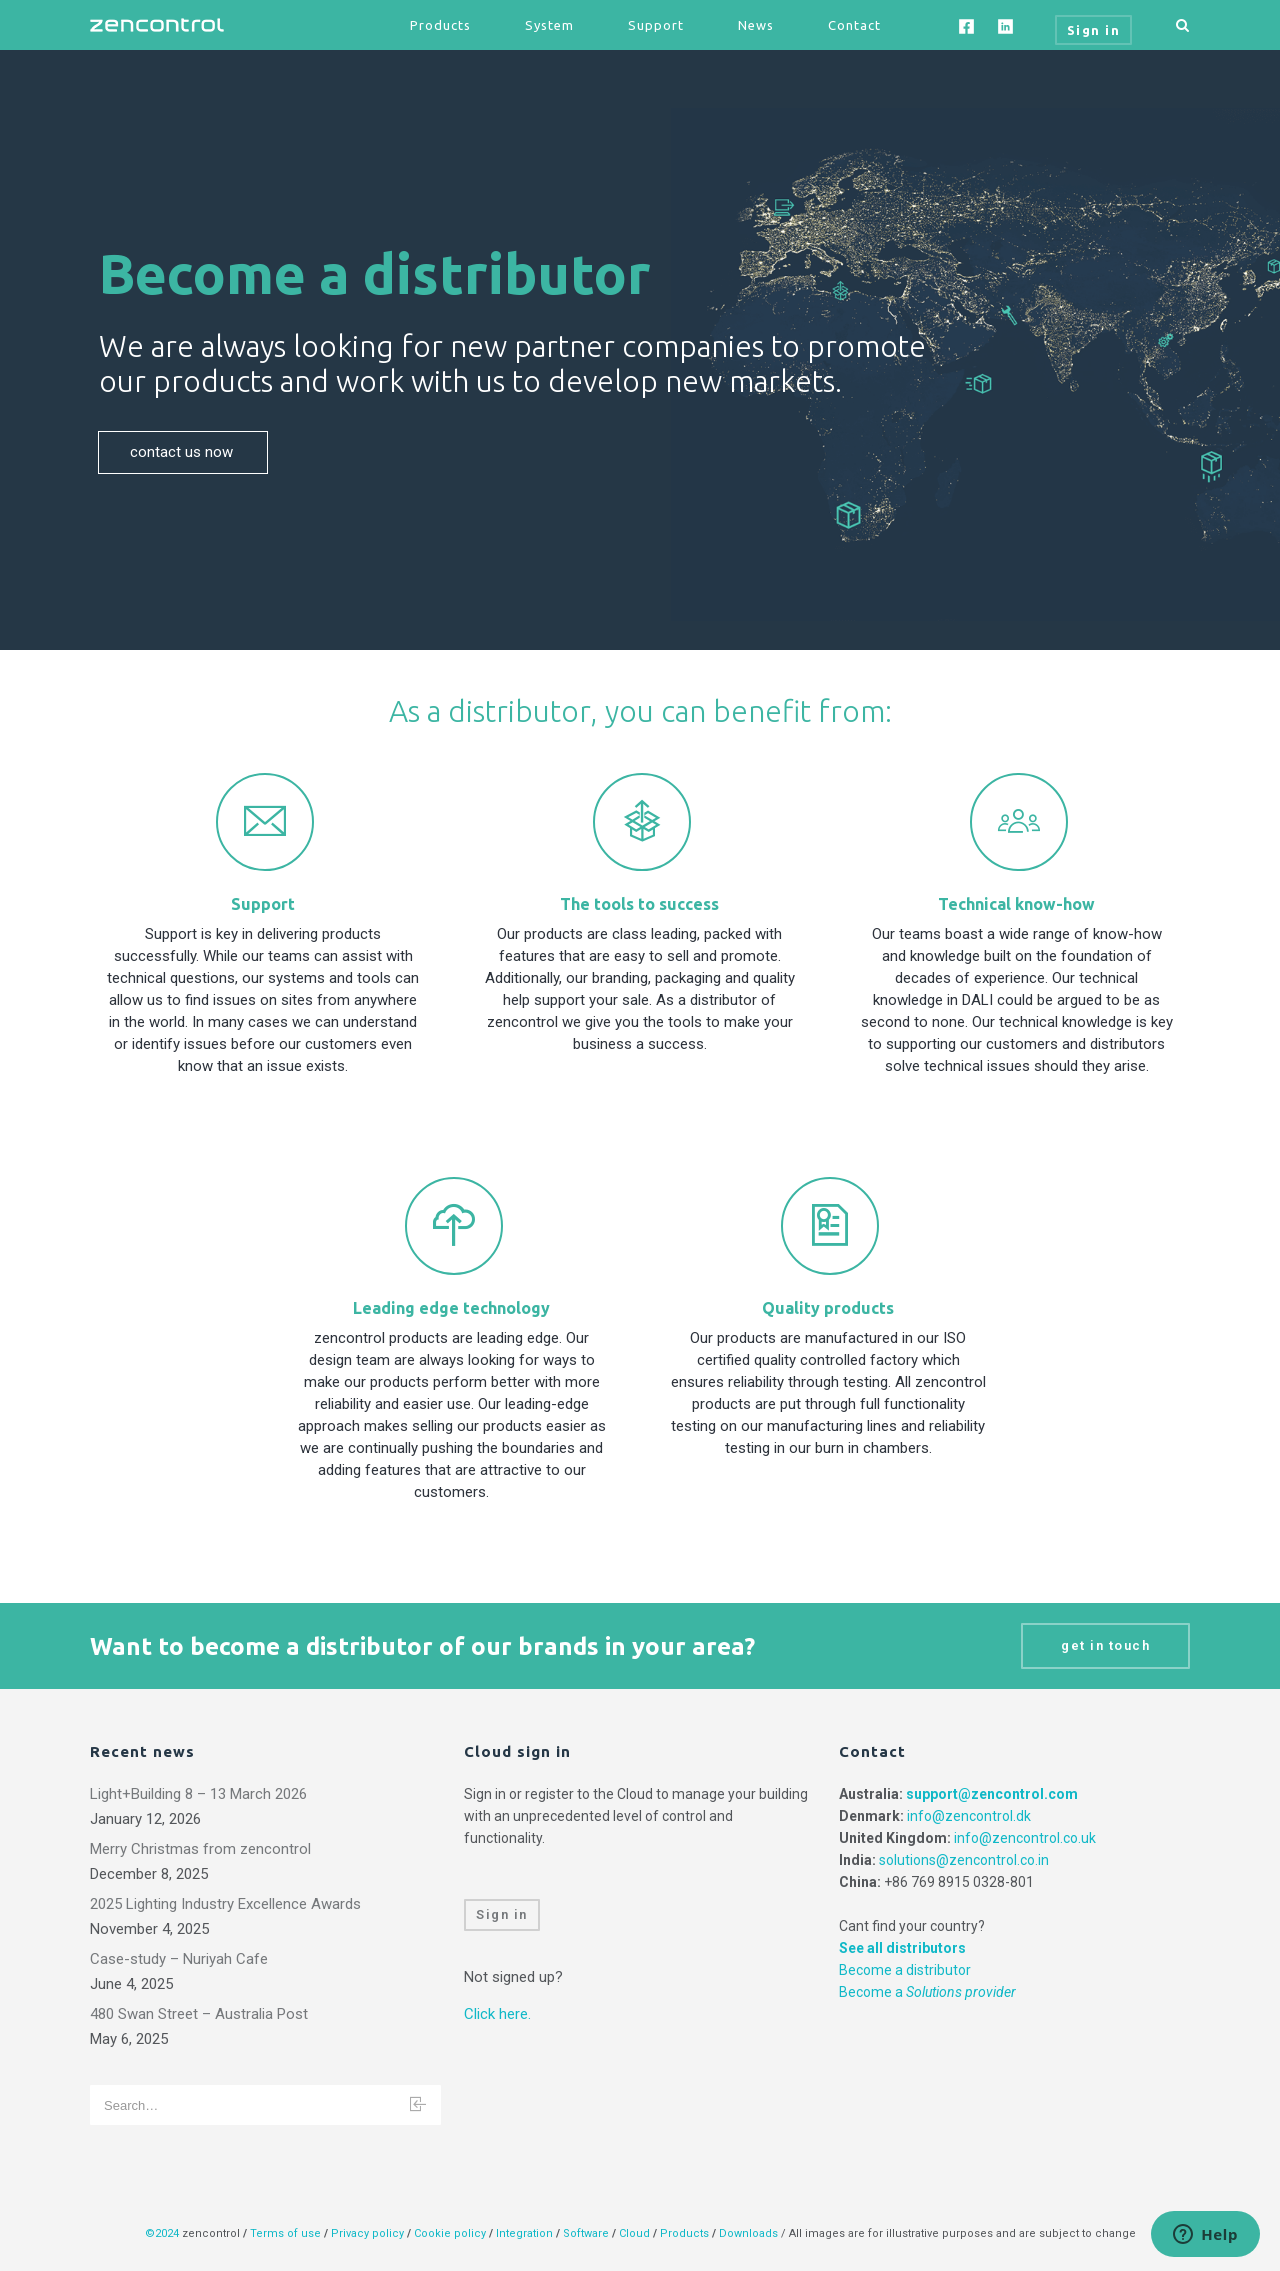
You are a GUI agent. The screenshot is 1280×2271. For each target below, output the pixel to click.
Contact (854, 25)
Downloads (748, 2233)
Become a (927, 1992)
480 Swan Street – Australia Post (199, 2014)
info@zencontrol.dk (969, 1816)
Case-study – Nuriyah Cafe (179, 1959)
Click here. (497, 2014)
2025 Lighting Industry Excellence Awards (225, 1904)
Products (440, 25)
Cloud (636, 2233)
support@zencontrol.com (992, 1794)
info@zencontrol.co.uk (1025, 1838)
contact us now (183, 452)
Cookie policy (450, 2233)
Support (656, 25)
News (756, 25)
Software (586, 2233)
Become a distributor (905, 1970)
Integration (524, 2233)
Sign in (502, 1914)
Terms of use (285, 2233)
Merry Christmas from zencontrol (200, 1849)
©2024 (162, 2233)
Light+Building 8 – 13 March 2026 (198, 1794)
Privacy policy (367, 2233)
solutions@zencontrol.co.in (964, 1860)
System (549, 25)
